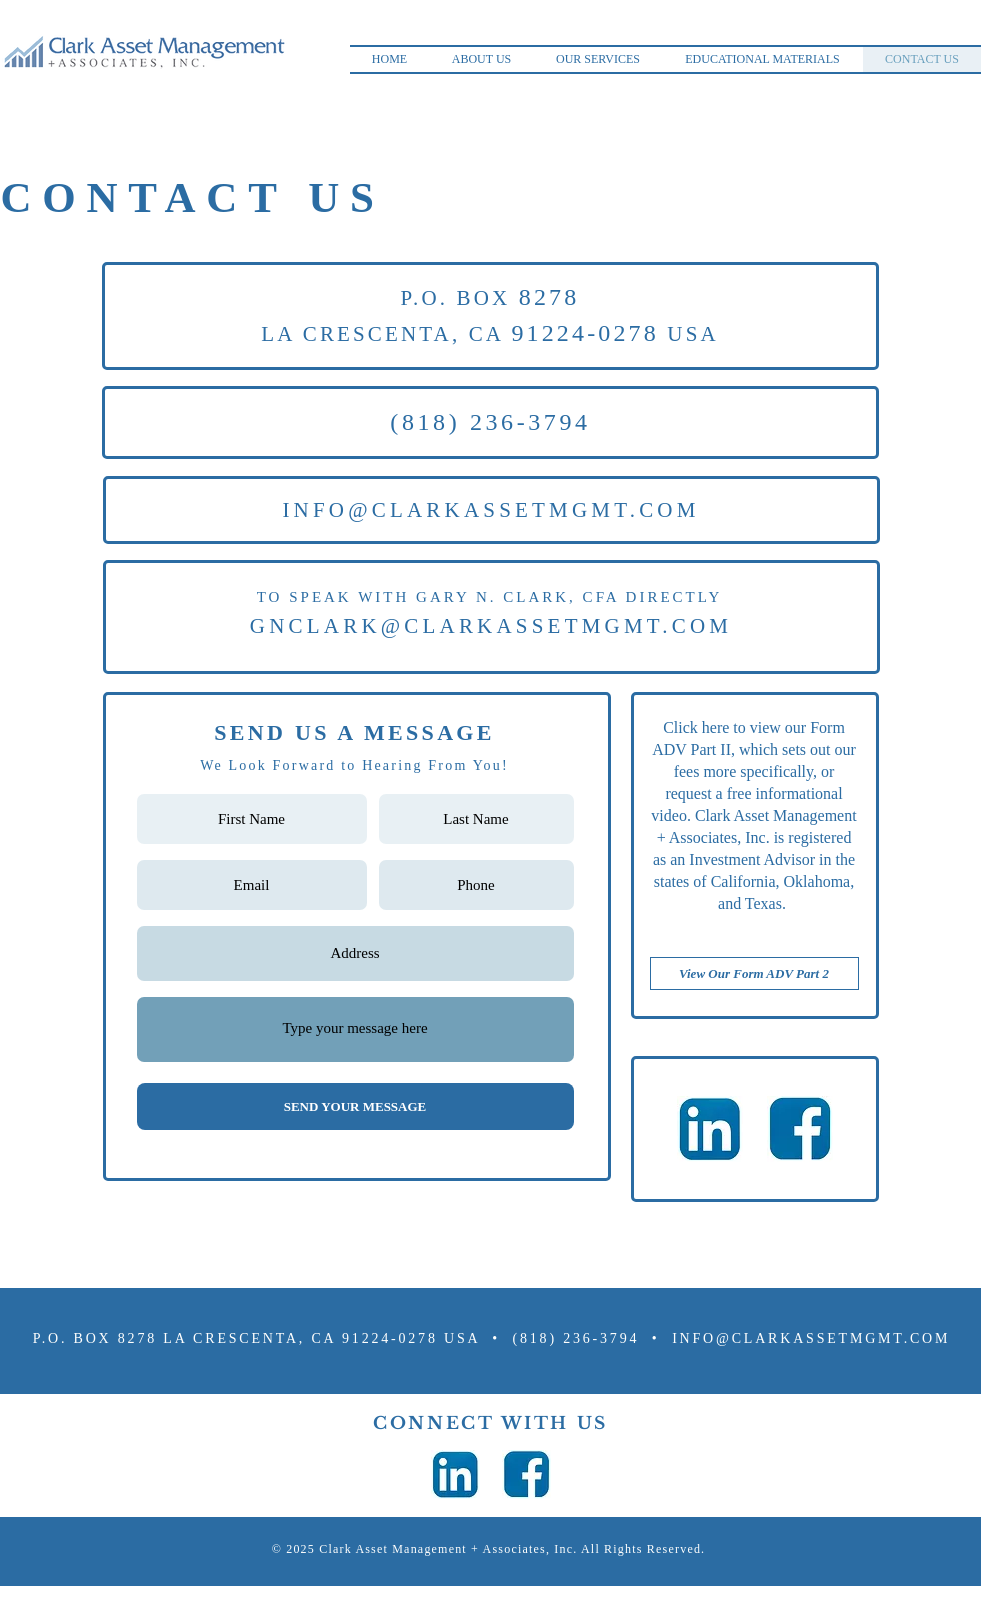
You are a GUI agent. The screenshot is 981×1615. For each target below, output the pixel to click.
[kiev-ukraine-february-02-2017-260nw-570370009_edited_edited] (800, 1129)
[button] (482, 59)
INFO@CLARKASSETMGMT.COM (490, 510)
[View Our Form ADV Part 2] (754, 973)
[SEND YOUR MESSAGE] (355, 1106)
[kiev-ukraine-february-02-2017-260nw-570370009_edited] (710, 1129)
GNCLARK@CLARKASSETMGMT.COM (491, 626)
